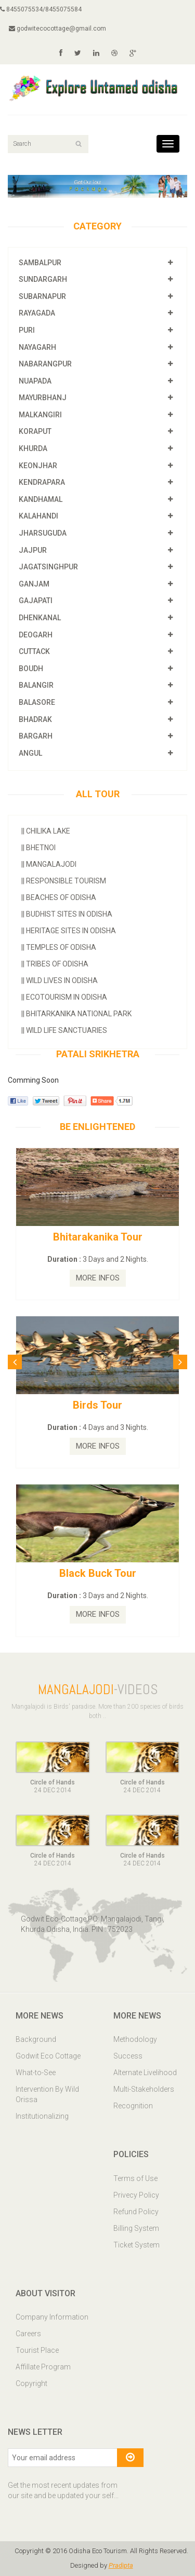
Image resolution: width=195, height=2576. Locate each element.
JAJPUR (33, 550)
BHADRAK (35, 719)
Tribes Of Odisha (54, 964)
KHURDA (33, 448)
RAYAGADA (37, 313)
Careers (28, 2333)
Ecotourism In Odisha (64, 997)
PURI (27, 330)
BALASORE (37, 702)
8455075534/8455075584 (41, 9)
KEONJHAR (38, 465)
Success (127, 2056)
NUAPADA (35, 381)
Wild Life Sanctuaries (64, 1030)
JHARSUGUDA (43, 533)
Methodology (135, 2039)
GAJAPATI (36, 600)
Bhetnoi (38, 847)
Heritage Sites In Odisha (68, 930)
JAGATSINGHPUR (48, 567)
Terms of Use (135, 2178)
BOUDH (31, 668)
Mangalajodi (48, 864)
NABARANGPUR (45, 364)
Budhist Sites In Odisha (66, 914)
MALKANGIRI (40, 415)
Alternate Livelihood (145, 2072)
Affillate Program (43, 2367)
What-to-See (36, 2072)
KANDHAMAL (40, 499)
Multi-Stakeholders (143, 2089)
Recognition (133, 2106)
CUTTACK (34, 651)
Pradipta (121, 2565)
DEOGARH (36, 635)
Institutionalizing (42, 2116)
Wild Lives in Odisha (59, 980)
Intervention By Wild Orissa (47, 2094)
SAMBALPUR (40, 262)
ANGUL (30, 753)
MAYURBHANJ (43, 397)
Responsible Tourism (63, 881)
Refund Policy (136, 2211)
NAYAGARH (37, 347)
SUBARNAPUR (42, 296)
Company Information (52, 2317)
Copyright (31, 2383)
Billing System (136, 2228)
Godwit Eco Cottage (48, 2056)
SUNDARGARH (43, 279)
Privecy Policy (136, 2195)
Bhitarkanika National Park (76, 1014)
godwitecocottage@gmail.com (57, 28)
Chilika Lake (45, 831)
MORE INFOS (98, 1278)
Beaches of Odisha (58, 897)
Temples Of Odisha (58, 947)
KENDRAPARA (42, 482)
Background (36, 2039)
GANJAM (34, 584)
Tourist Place (37, 2350)
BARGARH (36, 736)
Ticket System (136, 2245)
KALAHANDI (38, 516)
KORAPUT (35, 431)
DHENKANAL (40, 618)
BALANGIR (36, 685)
